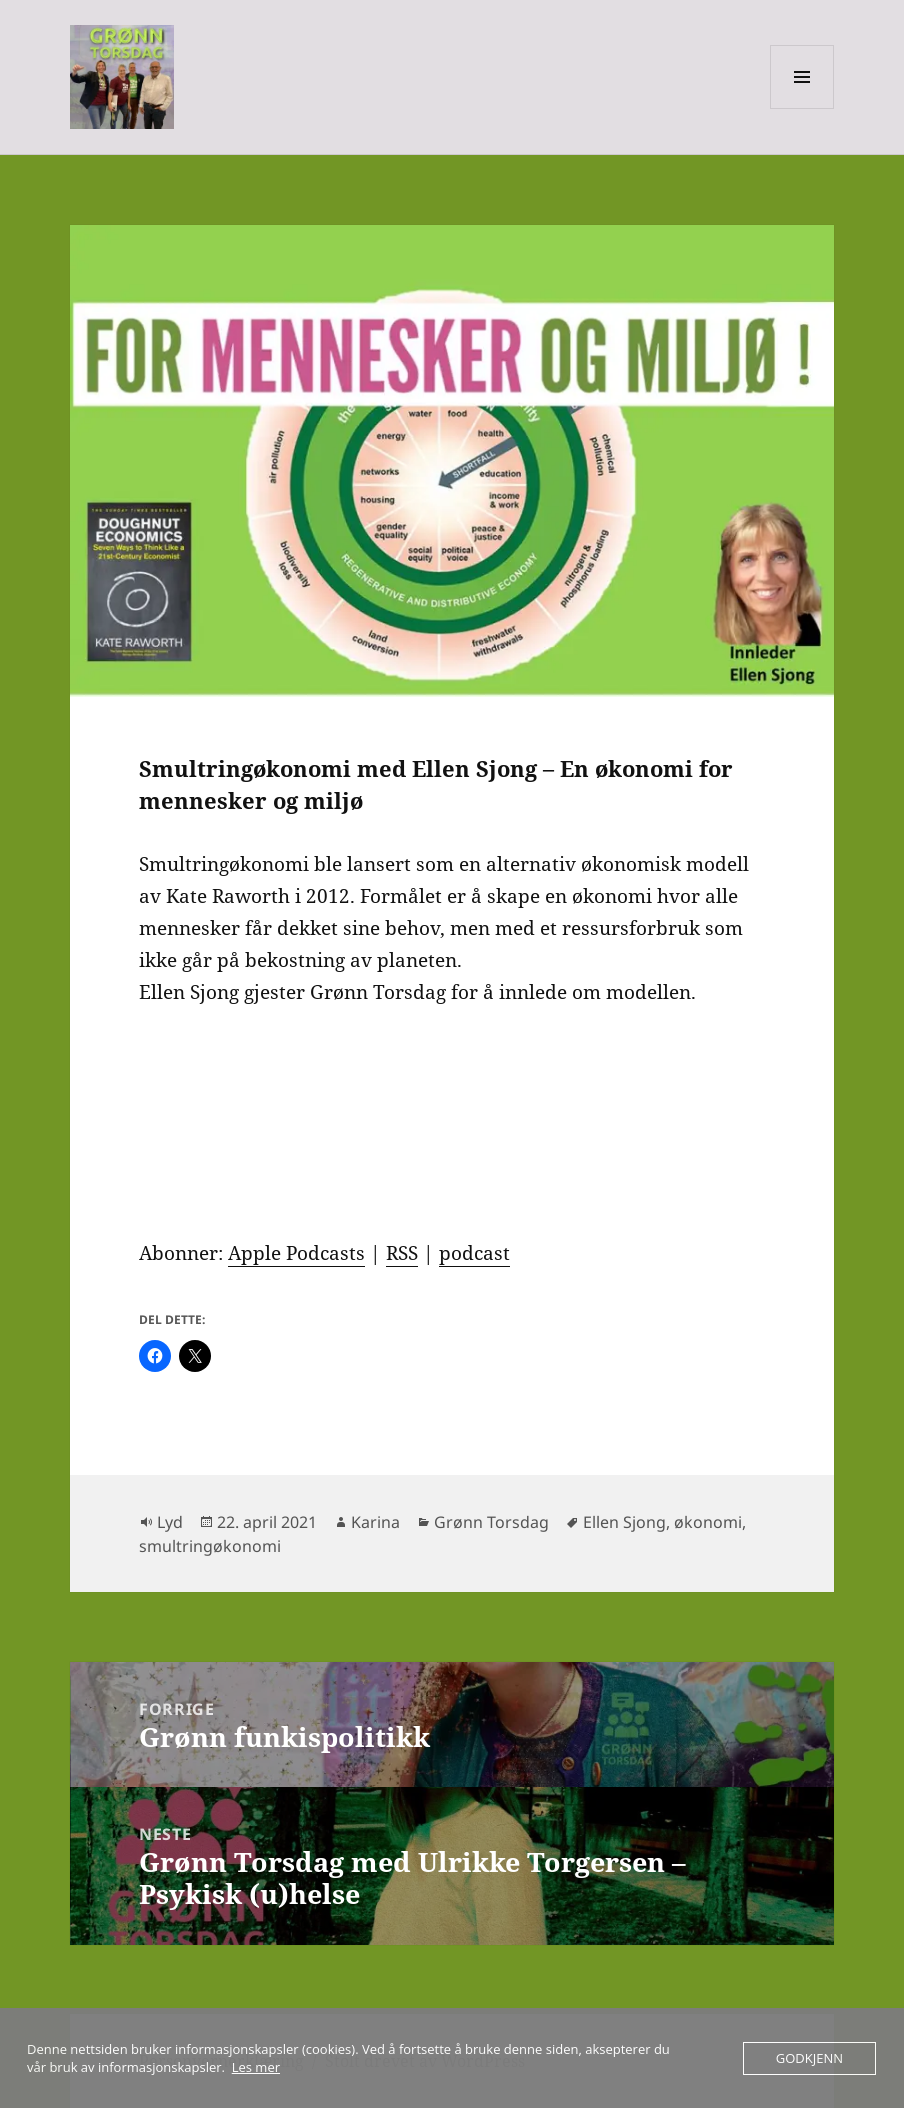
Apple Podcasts (296, 1253)
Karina (375, 1522)
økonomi (708, 1522)
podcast (474, 1253)
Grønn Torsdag (491, 1522)
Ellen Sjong (624, 1522)
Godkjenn (809, 2058)
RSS (402, 1253)
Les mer (256, 2067)
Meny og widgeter (802, 108)
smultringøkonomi (210, 1546)
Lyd (170, 1522)
